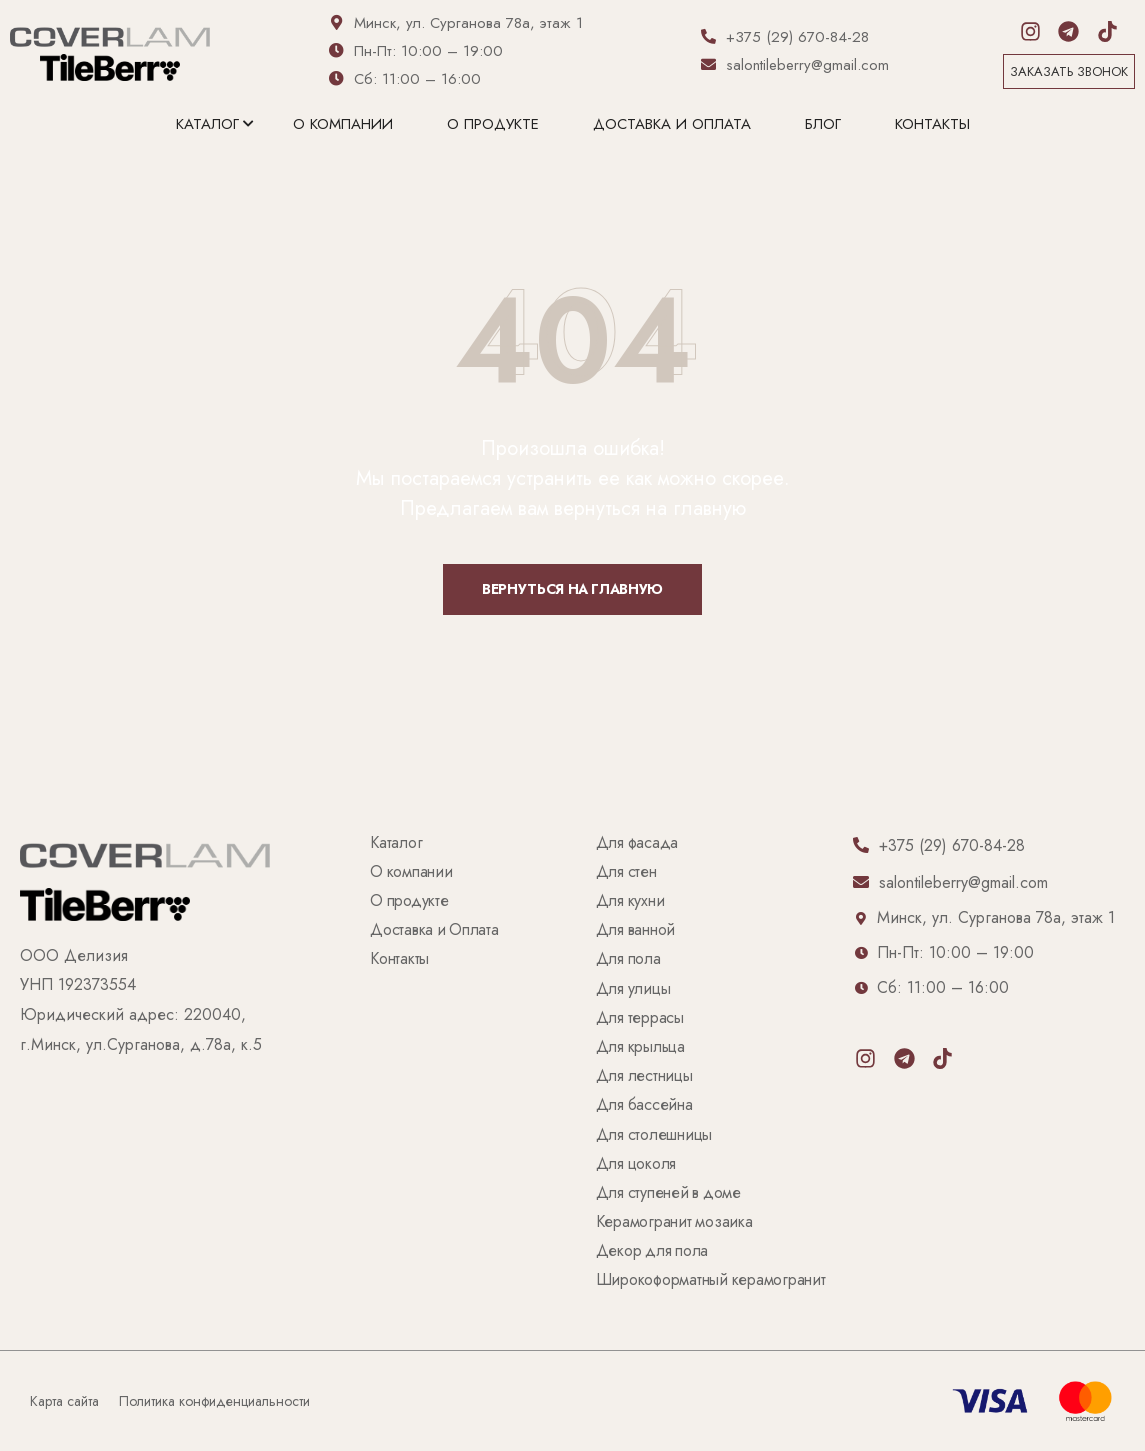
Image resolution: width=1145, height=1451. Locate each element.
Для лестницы (644, 1076)
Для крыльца (640, 1047)
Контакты (932, 124)
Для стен (626, 872)
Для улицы (633, 989)
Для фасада (637, 843)
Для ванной (635, 930)
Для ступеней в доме (668, 1193)
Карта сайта (64, 1401)
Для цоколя (636, 1164)
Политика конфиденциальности (214, 1401)
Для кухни (630, 901)
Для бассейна (644, 1105)
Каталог (207, 124)
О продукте (493, 124)
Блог (823, 124)
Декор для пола (652, 1251)
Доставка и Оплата (672, 124)
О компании (343, 124)
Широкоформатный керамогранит (711, 1280)
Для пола (628, 959)
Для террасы (640, 1018)
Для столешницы (654, 1135)
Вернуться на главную (572, 589)
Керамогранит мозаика (674, 1222)
